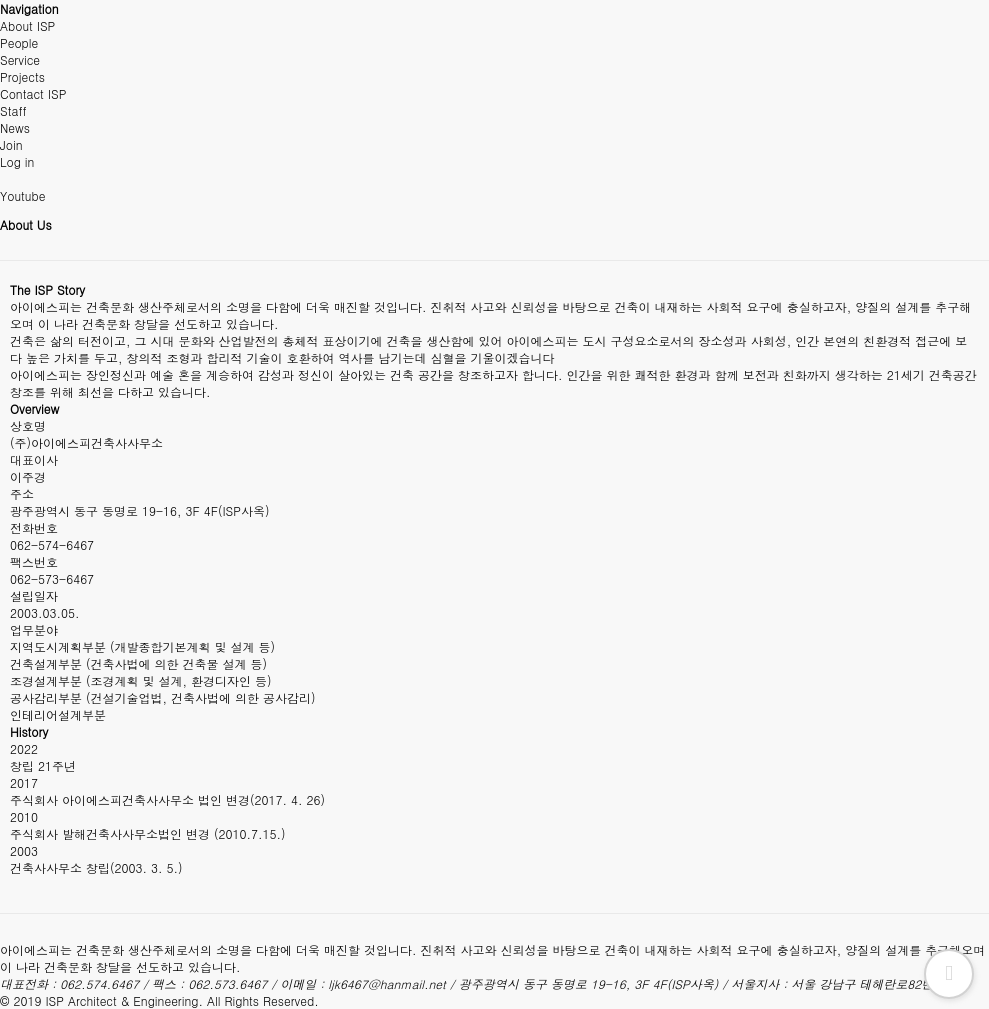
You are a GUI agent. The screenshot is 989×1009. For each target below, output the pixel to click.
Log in (17, 161)
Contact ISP (33, 93)
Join (11, 144)
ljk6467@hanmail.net (386, 983)
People (19, 42)
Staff (13, 110)
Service (20, 59)
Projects (22, 76)
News (15, 127)
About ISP (27, 25)
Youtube (22, 195)
